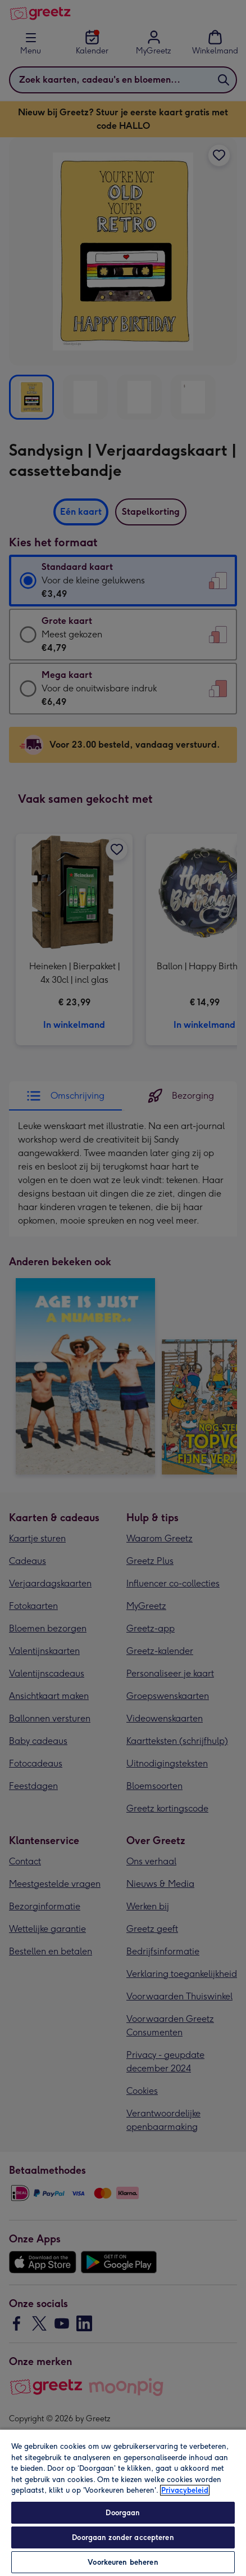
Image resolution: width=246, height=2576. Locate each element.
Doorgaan (123, 2512)
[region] (123, 2502)
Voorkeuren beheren (123, 2562)
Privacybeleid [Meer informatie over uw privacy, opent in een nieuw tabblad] (184, 2490)
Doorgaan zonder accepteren (123, 2537)
